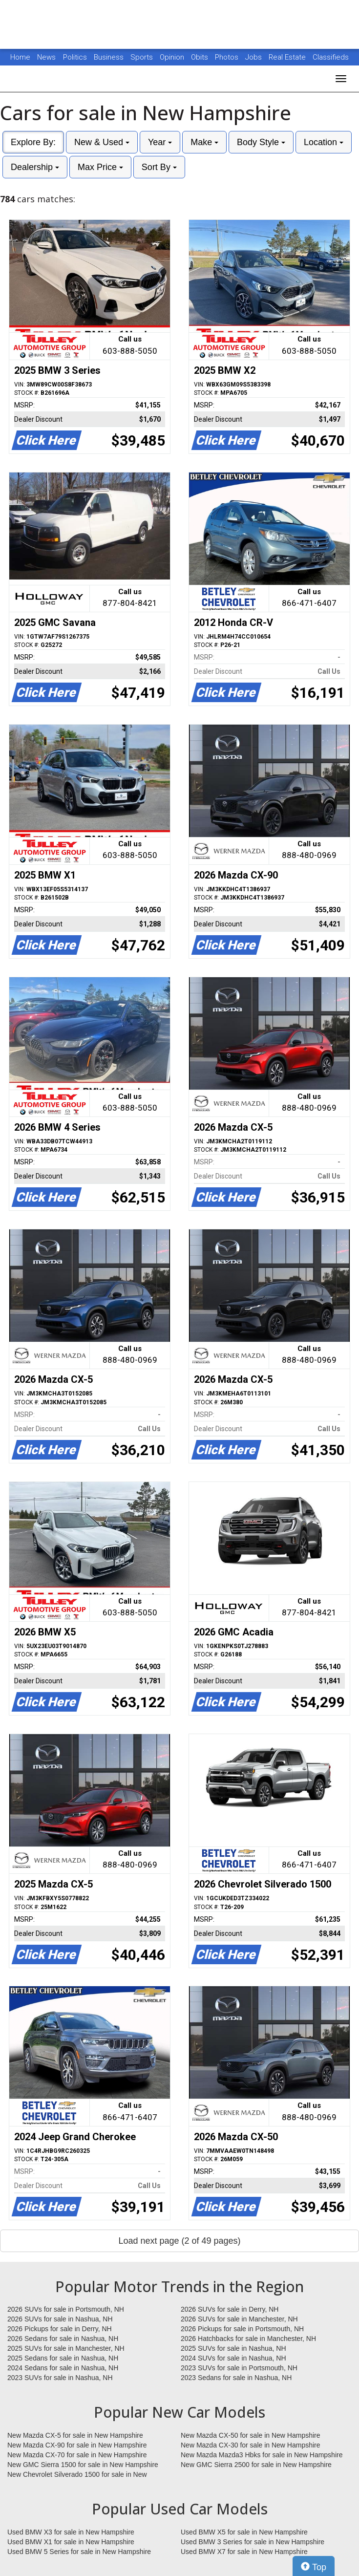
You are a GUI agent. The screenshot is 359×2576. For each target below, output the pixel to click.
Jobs (254, 57)
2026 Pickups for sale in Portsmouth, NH (242, 2329)
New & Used (101, 142)
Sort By (159, 167)
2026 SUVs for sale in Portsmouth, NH (65, 2309)
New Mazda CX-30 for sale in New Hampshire (250, 2445)
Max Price (100, 167)
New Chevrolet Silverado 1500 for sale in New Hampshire (77, 2474)
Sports (142, 57)
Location (323, 142)
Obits (200, 57)
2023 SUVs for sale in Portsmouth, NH (239, 2368)
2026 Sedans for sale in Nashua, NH (62, 2338)
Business (110, 57)
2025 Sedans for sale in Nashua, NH (62, 2358)
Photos (227, 57)
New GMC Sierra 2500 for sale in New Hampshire (256, 2465)
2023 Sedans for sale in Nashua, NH (236, 2378)
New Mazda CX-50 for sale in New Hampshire (250, 2435)
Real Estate (288, 57)
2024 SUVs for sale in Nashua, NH (233, 2358)
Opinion (173, 57)
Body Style (261, 142)
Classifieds (331, 57)
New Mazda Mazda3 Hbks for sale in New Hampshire (261, 2455)
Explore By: (33, 142)
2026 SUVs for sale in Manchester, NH (239, 2319)
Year (160, 142)
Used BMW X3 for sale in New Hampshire (70, 2532)
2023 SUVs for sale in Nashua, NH (60, 2378)
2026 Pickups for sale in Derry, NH (59, 2329)
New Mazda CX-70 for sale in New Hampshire (77, 2455)
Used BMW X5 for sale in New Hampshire (244, 2532)
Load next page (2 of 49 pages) (179, 2241)
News (46, 57)
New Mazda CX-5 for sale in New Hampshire (75, 2435)
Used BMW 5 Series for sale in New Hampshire (79, 2551)
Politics (75, 57)
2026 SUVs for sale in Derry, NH (229, 2309)
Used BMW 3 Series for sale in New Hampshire (252, 2542)
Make (204, 142)
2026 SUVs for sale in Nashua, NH (60, 2319)
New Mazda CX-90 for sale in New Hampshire (77, 2445)
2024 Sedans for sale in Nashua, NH (62, 2368)
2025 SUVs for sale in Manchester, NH (66, 2348)
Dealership (35, 167)
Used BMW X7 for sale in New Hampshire (244, 2551)
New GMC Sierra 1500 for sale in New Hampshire (82, 2465)
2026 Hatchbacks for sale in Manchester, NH (248, 2338)
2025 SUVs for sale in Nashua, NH (233, 2348)
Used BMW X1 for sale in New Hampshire (70, 2542)
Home (20, 57)
